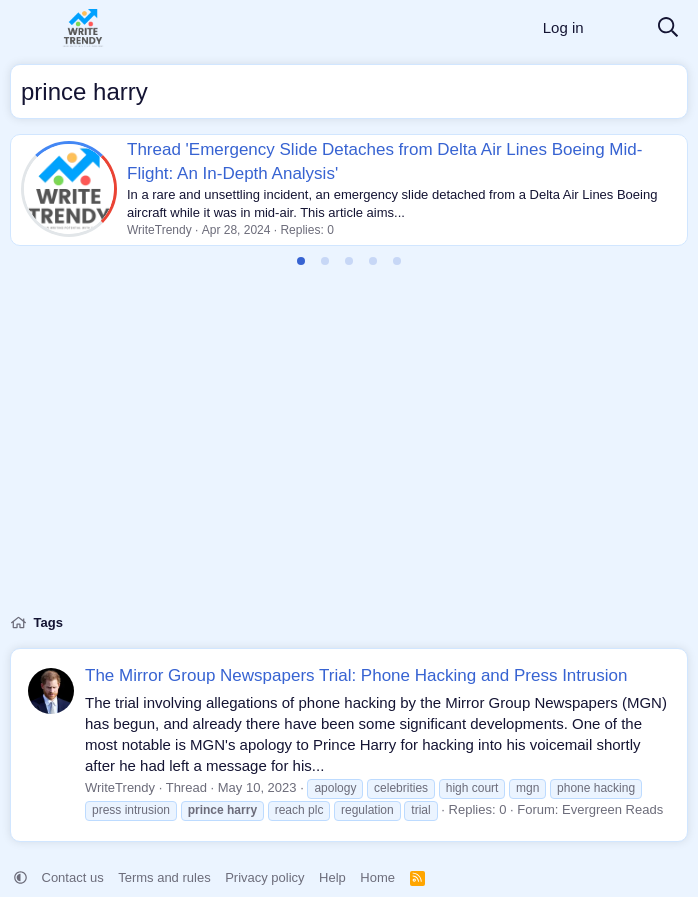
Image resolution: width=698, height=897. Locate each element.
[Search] (668, 28)
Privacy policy (264, 877)
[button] (20, 877)
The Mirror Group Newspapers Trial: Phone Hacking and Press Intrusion (356, 675)
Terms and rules (164, 877)
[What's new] (620, 28)
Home (377, 877)
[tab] (301, 261)
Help (332, 877)
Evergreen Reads (612, 809)
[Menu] (27, 28)
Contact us (73, 877)
